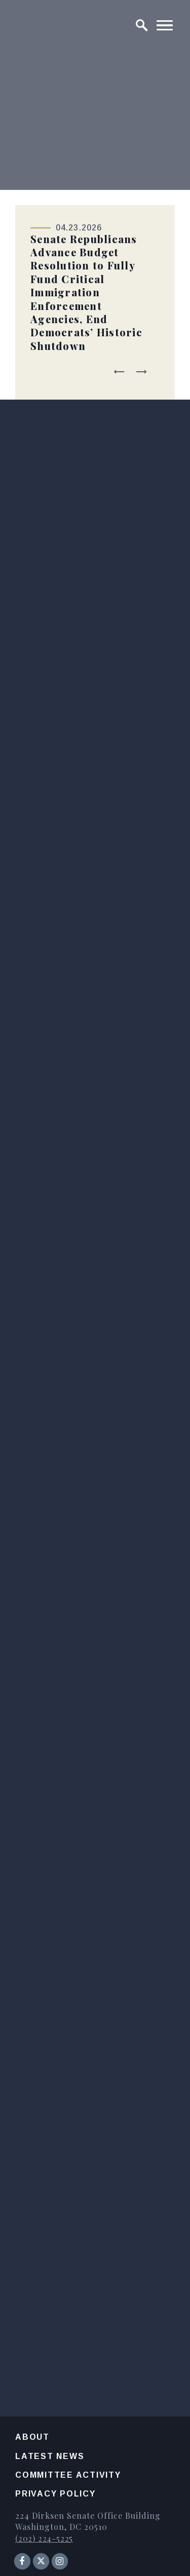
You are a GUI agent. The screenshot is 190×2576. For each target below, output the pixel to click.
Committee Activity (68, 2475)
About (32, 2437)
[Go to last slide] (119, 372)
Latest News (49, 2456)
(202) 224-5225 (44, 2538)
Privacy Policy (55, 2493)
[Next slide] (141, 372)
